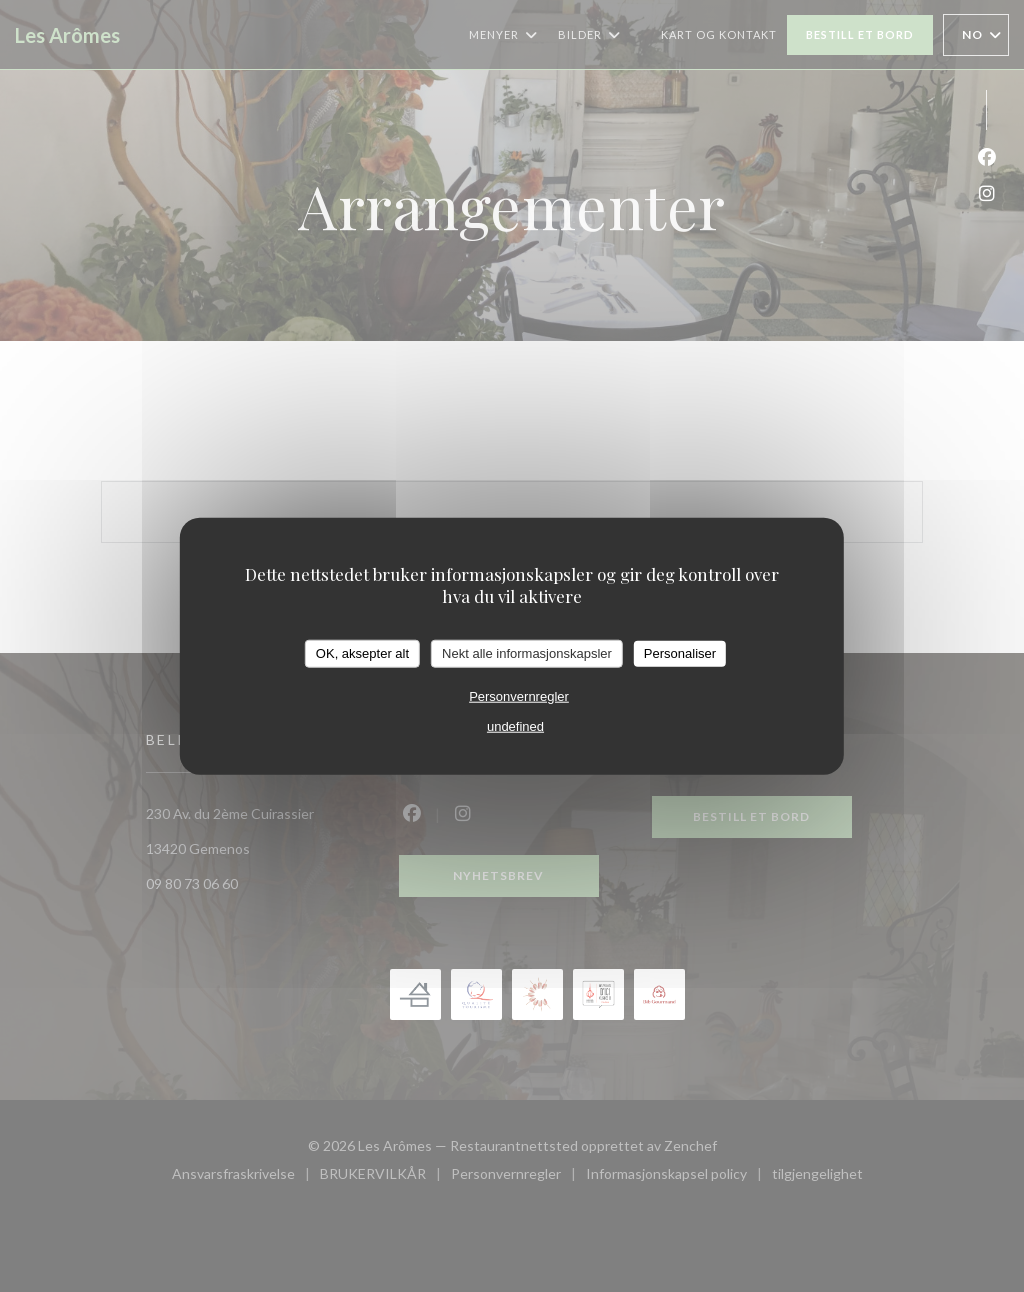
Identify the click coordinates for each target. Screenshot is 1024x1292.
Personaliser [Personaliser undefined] (680, 653)
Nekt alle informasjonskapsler (527, 653)
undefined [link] (515, 725)
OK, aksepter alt (362, 653)
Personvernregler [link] (519, 695)
